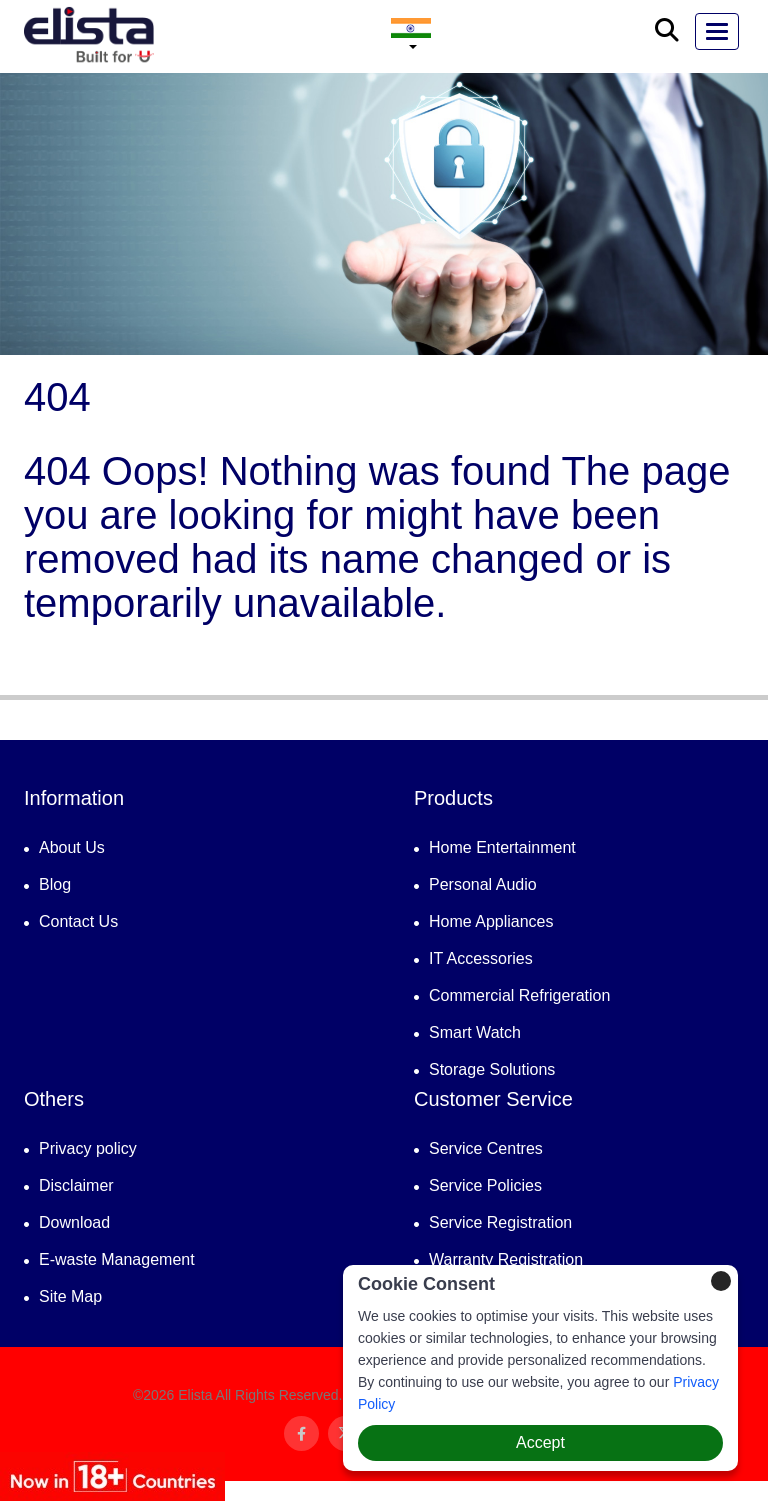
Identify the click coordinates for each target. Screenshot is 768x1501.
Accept (540, 1442)
